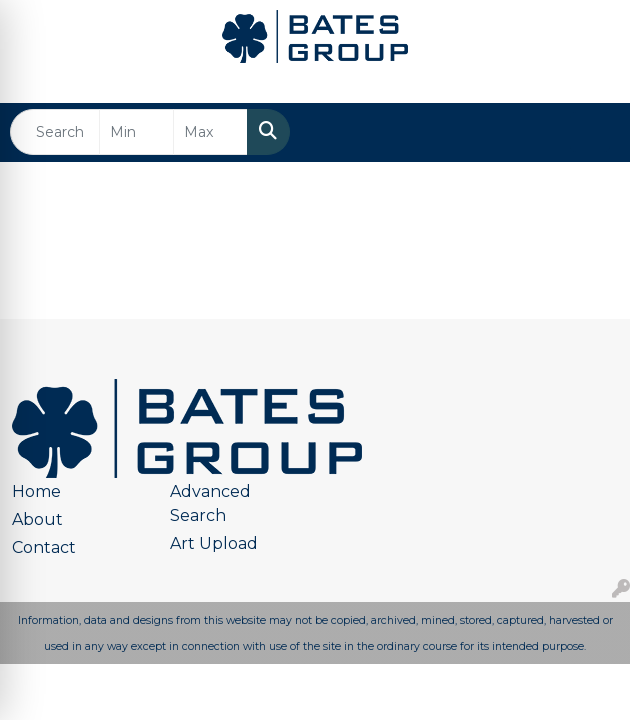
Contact (44, 547)
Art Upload (214, 543)
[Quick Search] (55, 132)
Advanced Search (210, 503)
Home (36, 491)
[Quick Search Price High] (210, 132)
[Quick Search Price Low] (136, 132)
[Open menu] (590, 132)
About (37, 519)
